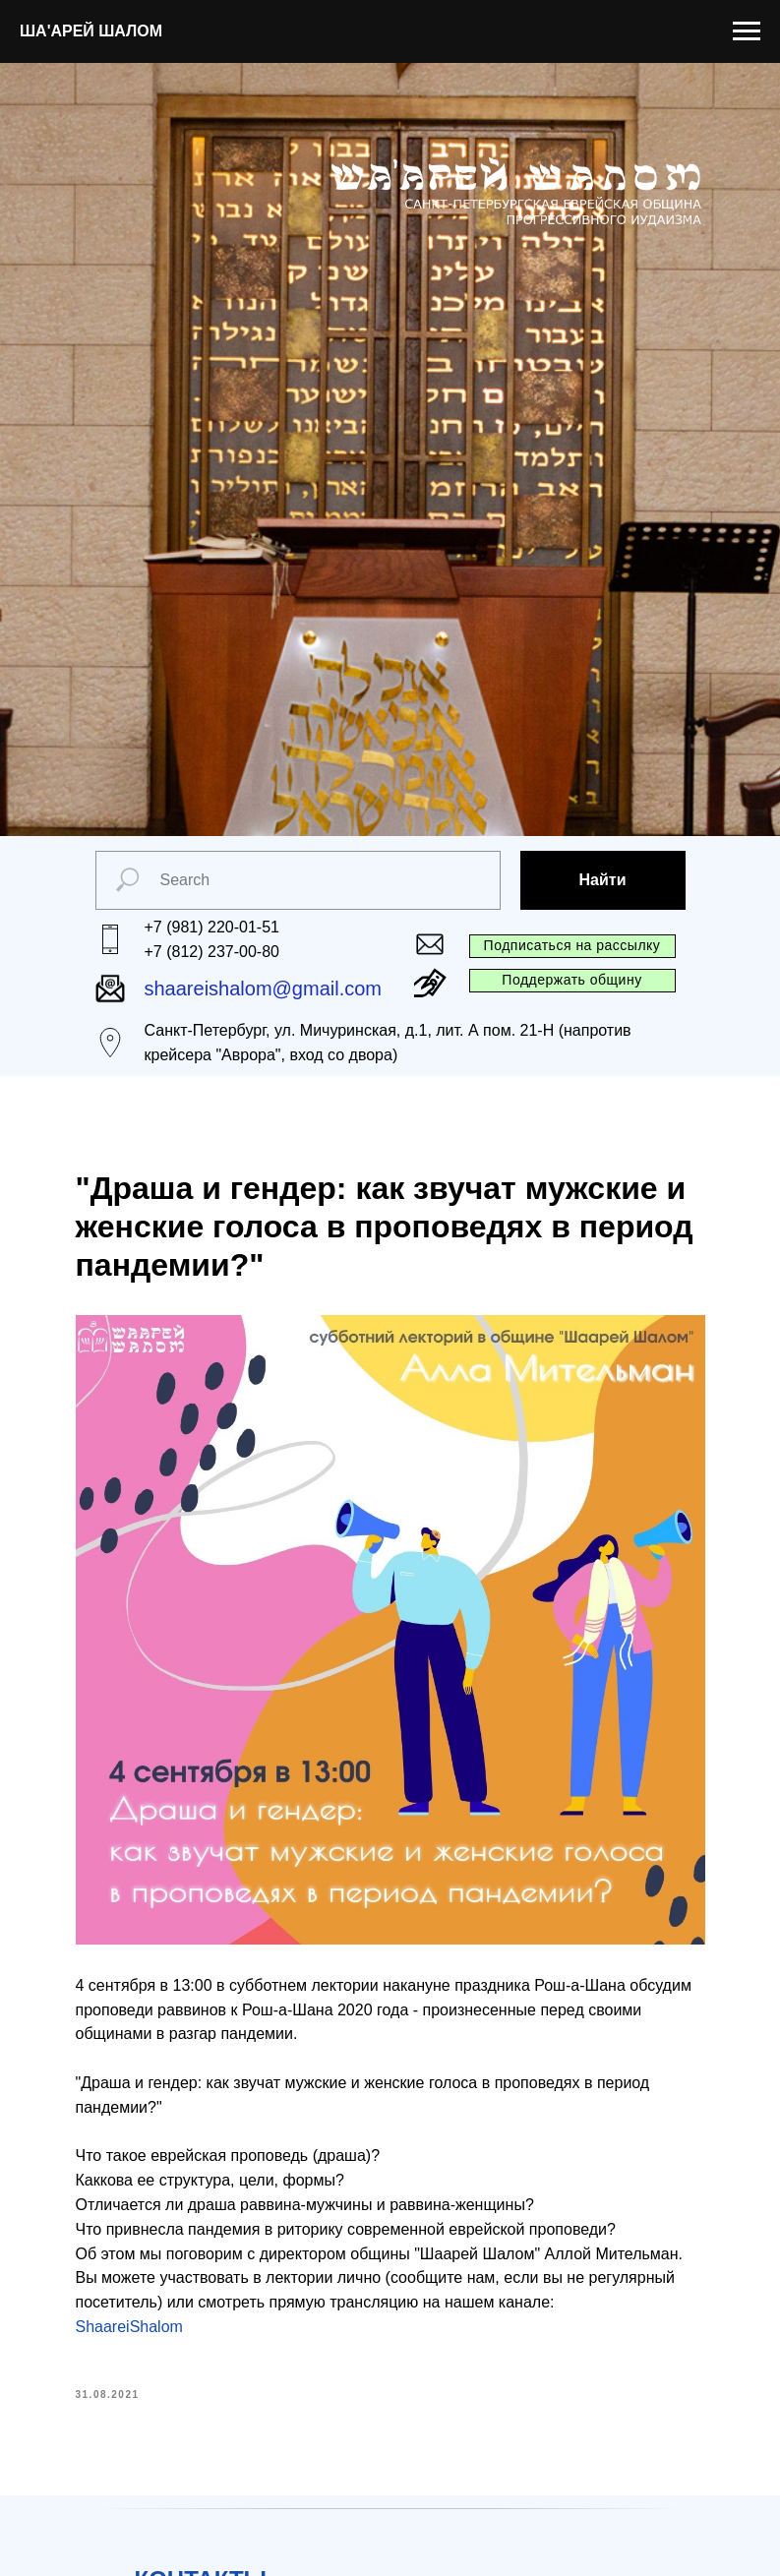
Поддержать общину (571, 980)
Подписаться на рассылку (572, 945)
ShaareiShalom (129, 2326)
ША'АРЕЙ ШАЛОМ (91, 31)
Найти (603, 879)
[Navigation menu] (746, 31)
